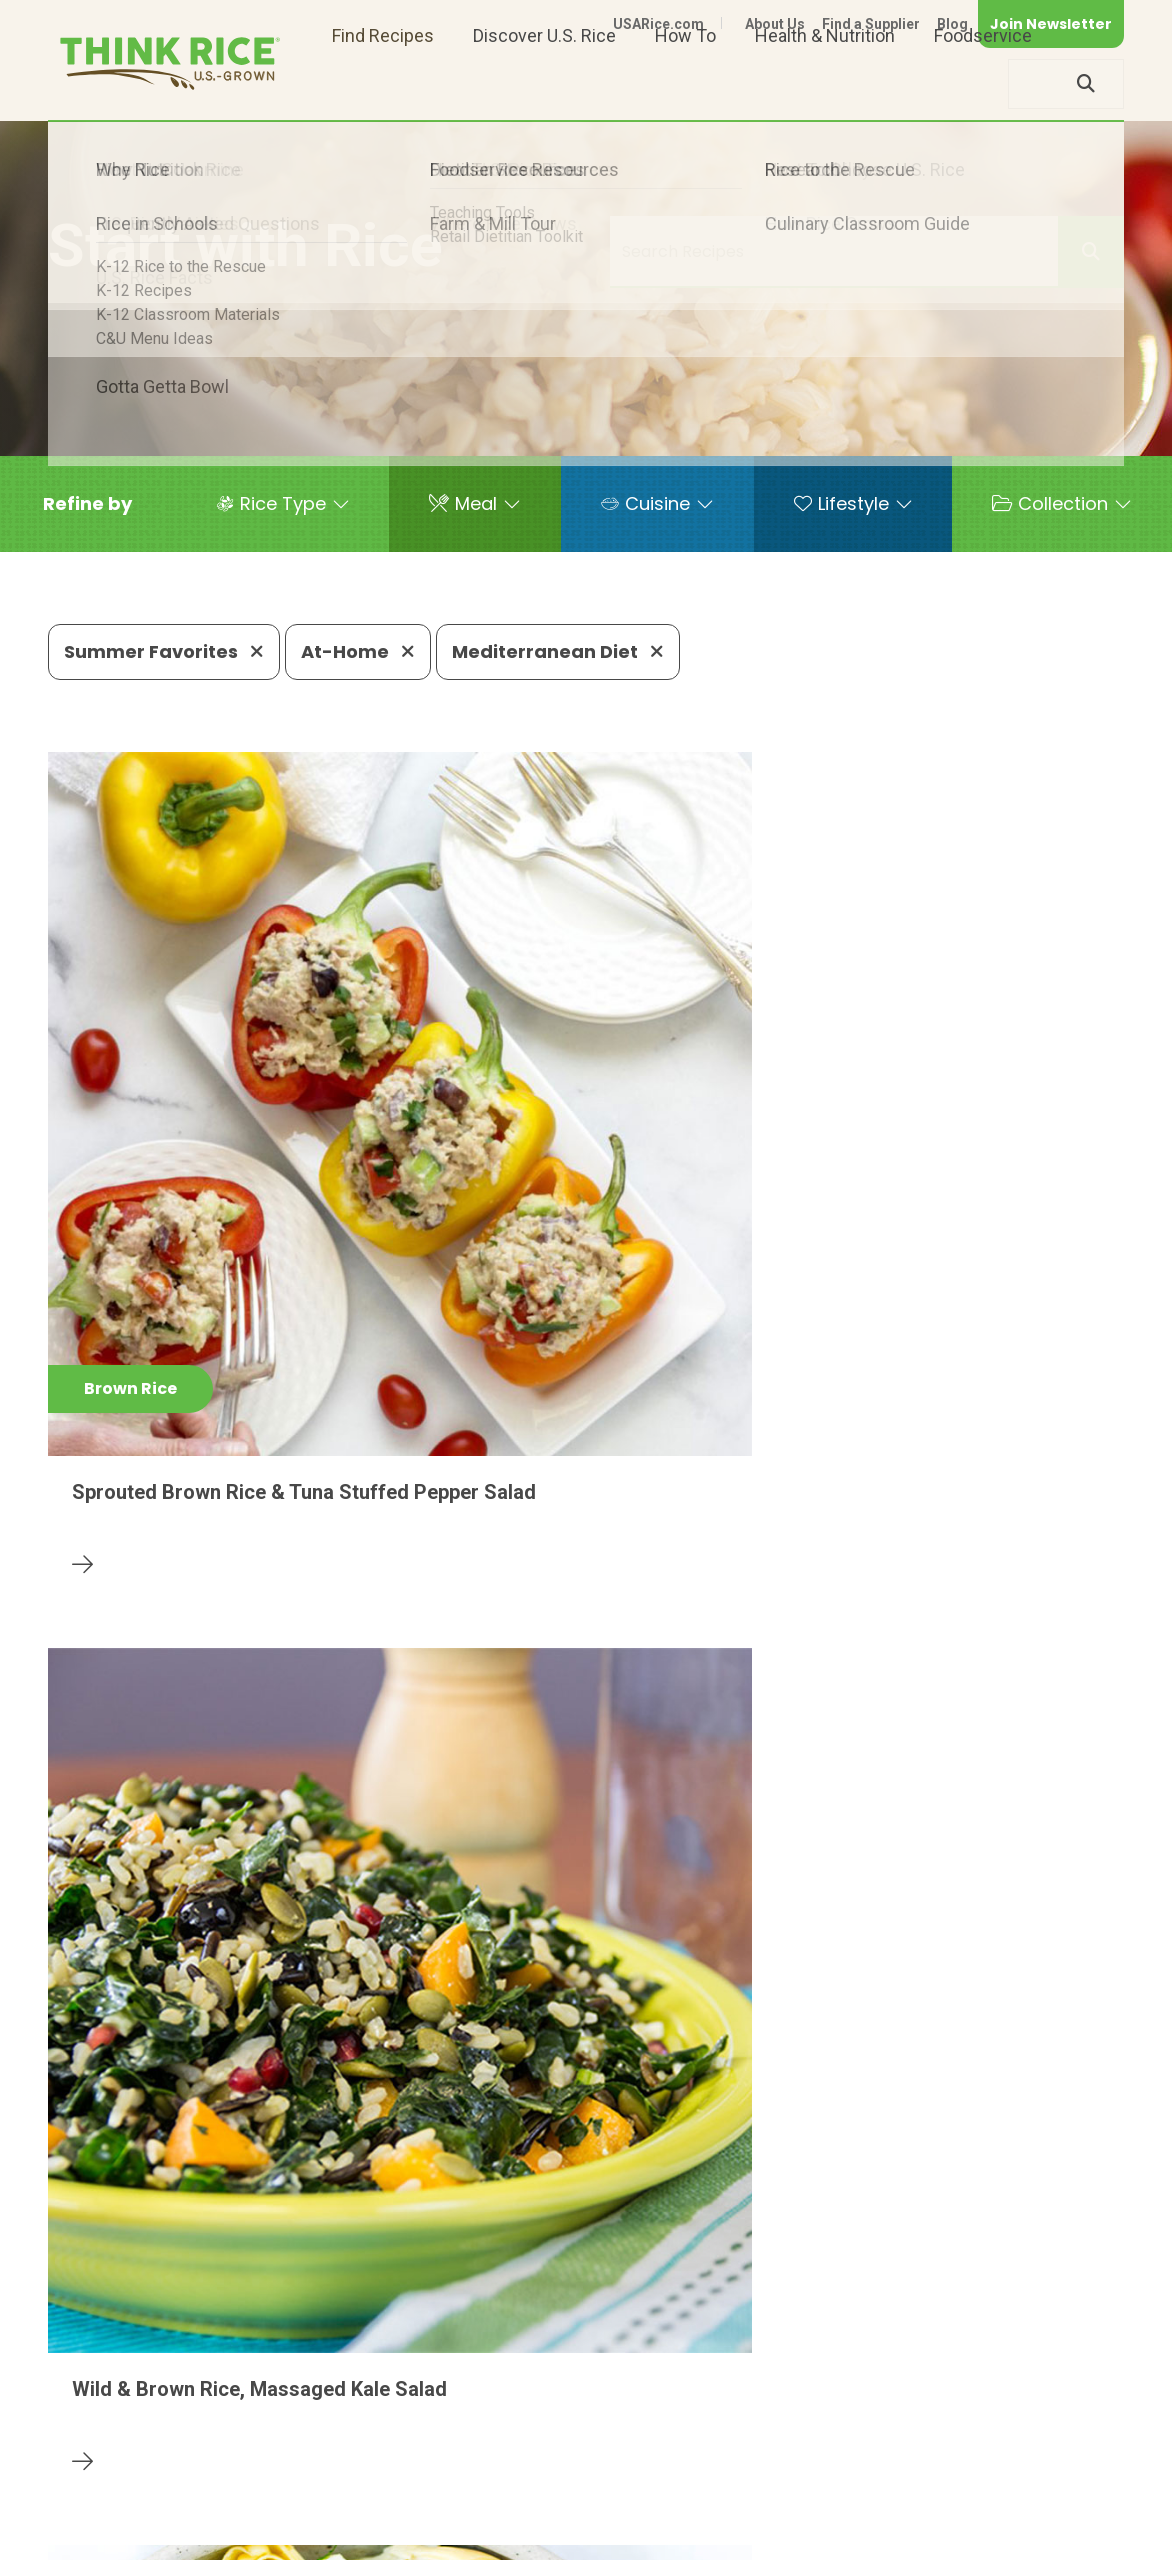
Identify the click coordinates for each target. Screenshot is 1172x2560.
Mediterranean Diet (558, 651)
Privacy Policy (860, 2512)
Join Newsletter (1051, 24)
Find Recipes (383, 83)
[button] (87, 504)
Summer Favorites (164, 651)
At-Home (358, 651)
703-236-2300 (324, 2451)
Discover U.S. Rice (544, 83)
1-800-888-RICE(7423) (511, 2451)
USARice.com (658, 24)
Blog (952, 24)
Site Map (965, 2512)
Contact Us (747, 2512)
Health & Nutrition (825, 83)
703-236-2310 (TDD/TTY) (741, 2451)
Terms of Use (1067, 2512)
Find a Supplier (871, 24)
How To (685, 83)
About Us (775, 24)
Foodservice (983, 83)
